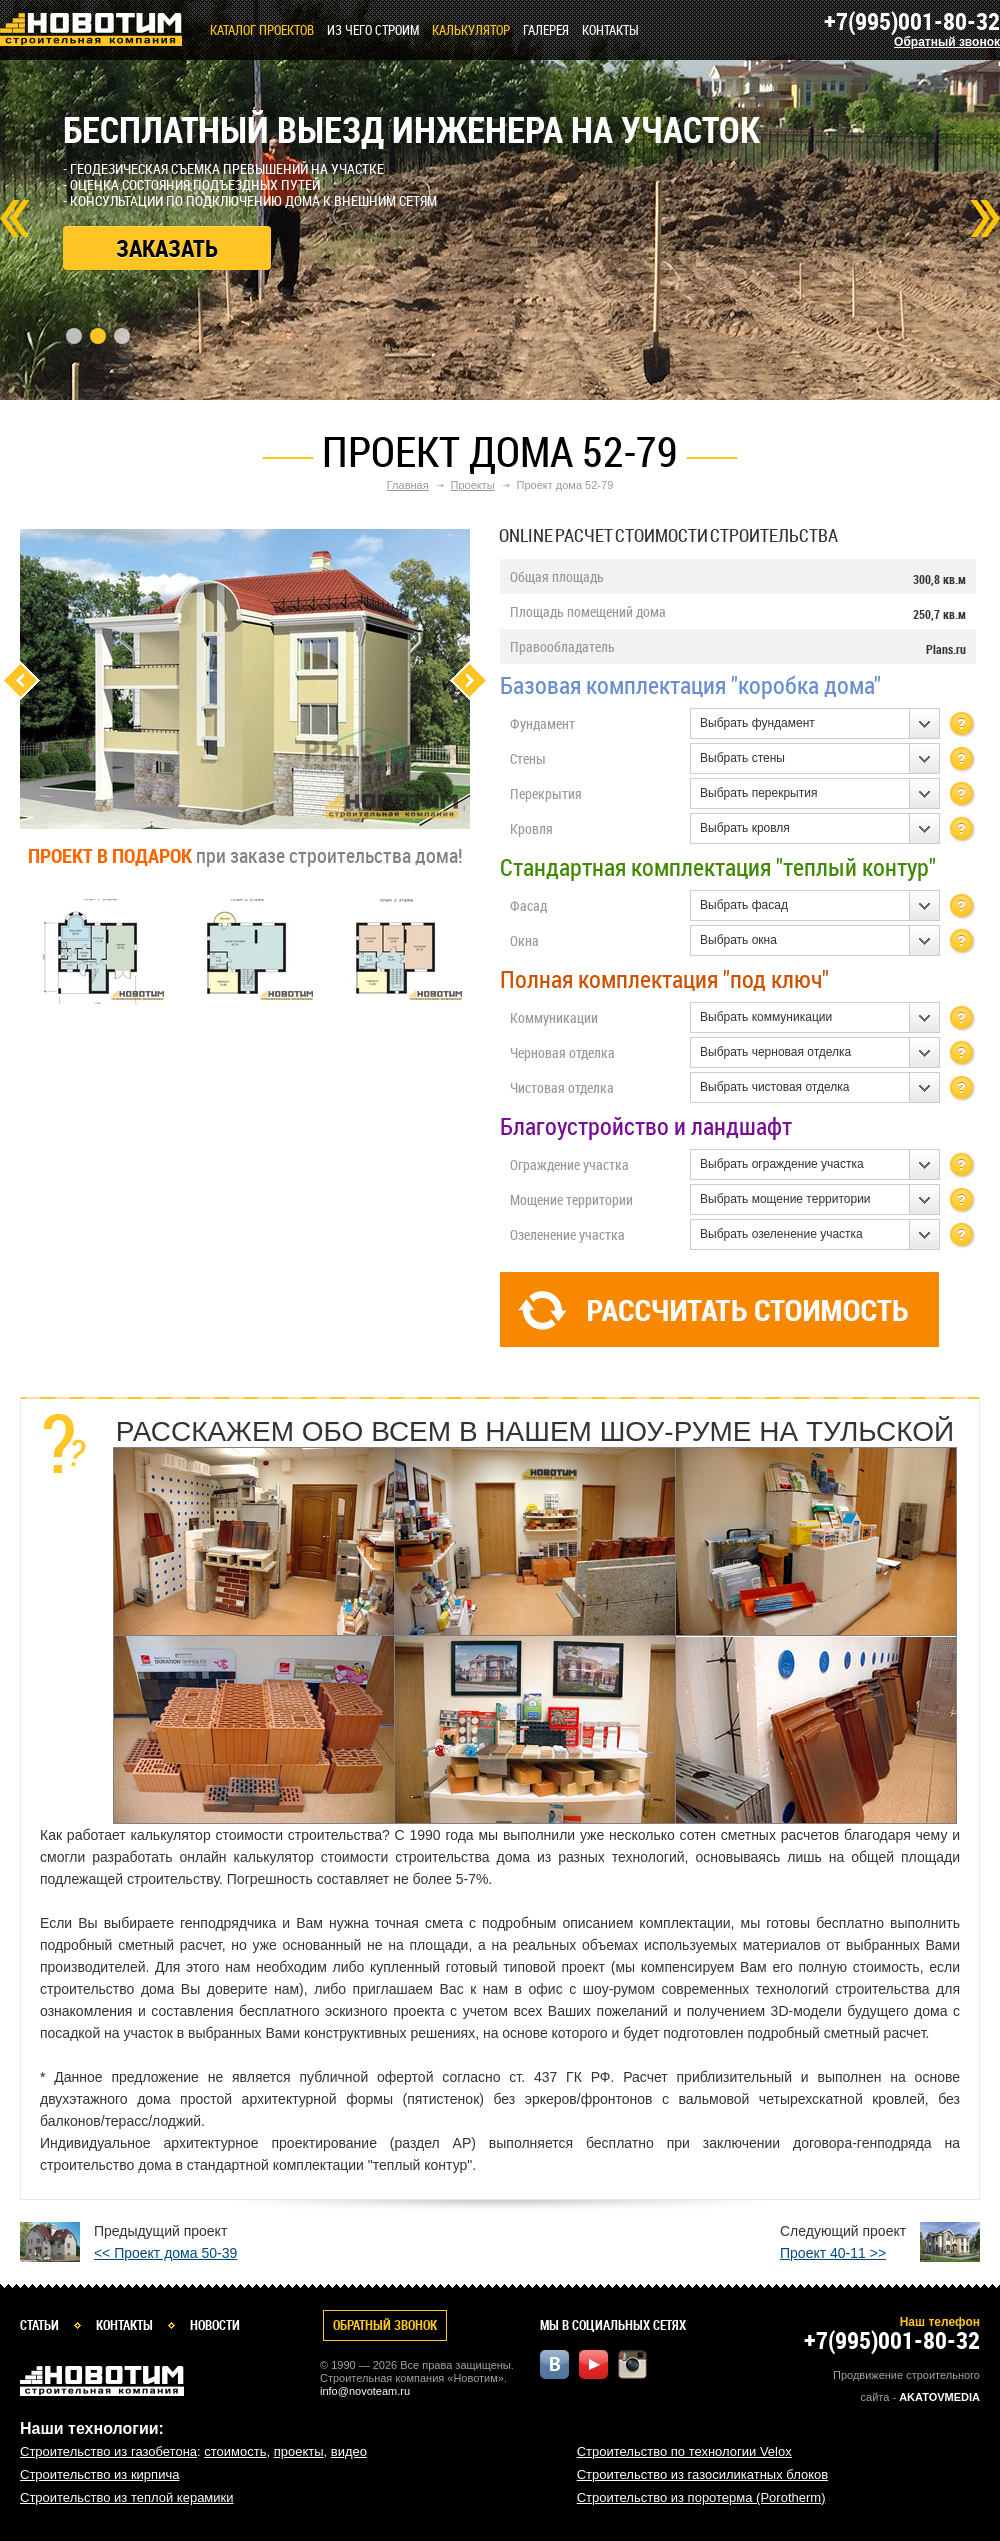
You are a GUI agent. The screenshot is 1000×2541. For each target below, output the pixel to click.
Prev (15, 218)
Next (985, 218)
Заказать (167, 248)
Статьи (39, 2325)
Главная (408, 485)
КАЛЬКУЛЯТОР (471, 30)
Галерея (546, 30)
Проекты (473, 485)
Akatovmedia (939, 2397)
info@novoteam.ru (365, 2391)
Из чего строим (373, 30)
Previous (20, 680)
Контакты (610, 30)
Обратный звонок (947, 42)
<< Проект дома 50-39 (165, 2253)
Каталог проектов (262, 30)
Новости (215, 2325)
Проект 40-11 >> (833, 2253)
